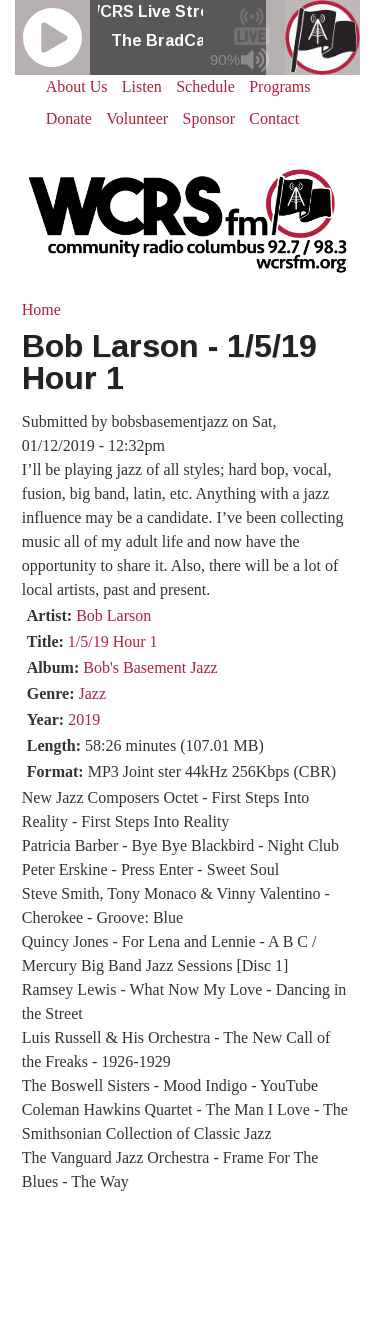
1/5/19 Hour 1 (113, 641)
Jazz (93, 693)
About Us (77, 86)
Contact (274, 118)
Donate (69, 118)
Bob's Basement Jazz (150, 667)
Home (41, 309)
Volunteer (137, 118)
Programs (279, 86)
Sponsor (209, 118)
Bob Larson (113, 615)
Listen (142, 86)
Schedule (205, 86)
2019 (84, 719)
